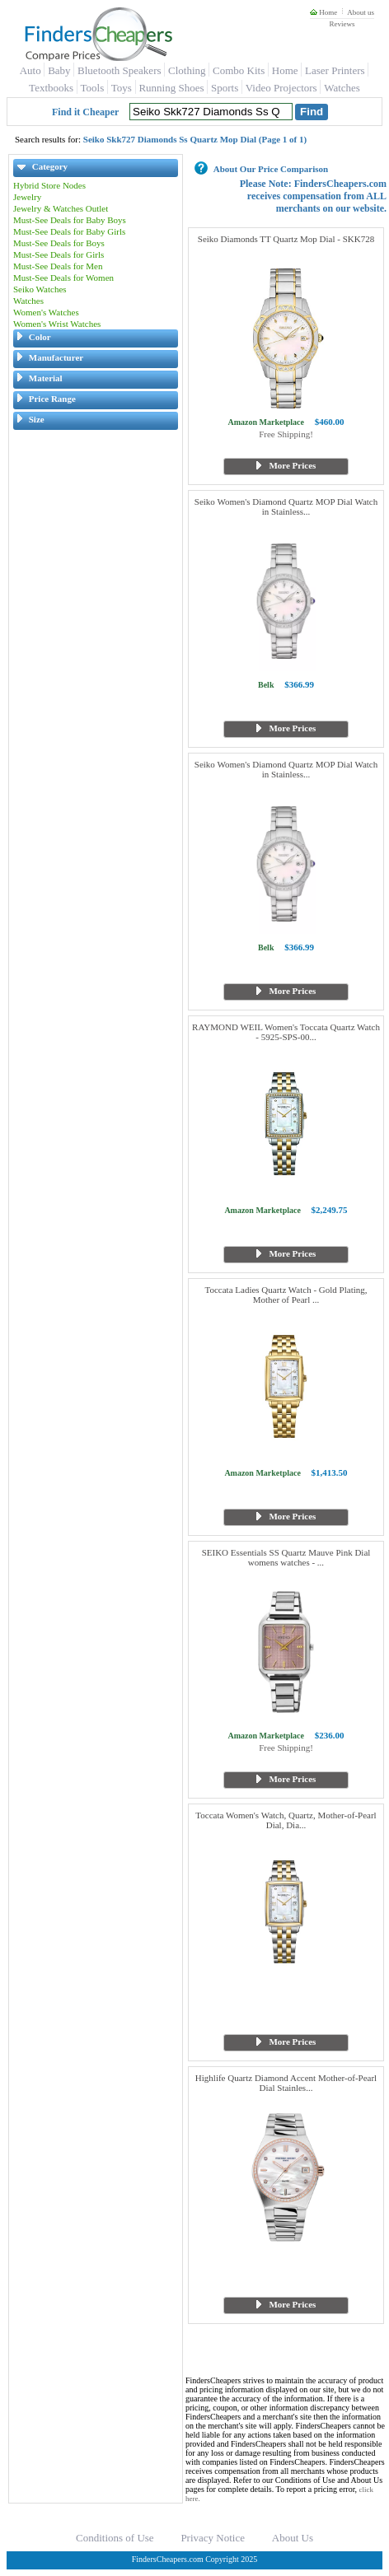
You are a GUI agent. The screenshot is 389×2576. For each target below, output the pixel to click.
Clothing (187, 70)
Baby (59, 70)
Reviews (341, 24)
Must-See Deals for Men (57, 266)
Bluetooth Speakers (119, 70)
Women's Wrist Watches (57, 324)
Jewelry (27, 197)
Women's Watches (46, 312)
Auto (30, 70)
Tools (93, 88)
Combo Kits (239, 70)
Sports (224, 88)
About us (360, 12)
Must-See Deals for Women (63, 277)
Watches (342, 88)
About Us (292, 2538)
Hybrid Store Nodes (49, 185)
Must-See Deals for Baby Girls (69, 231)
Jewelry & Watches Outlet (60, 208)
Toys (121, 88)
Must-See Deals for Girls (58, 254)
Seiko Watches (40, 289)
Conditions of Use (115, 2538)
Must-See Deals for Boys (59, 243)
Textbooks (51, 88)
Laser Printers (335, 70)
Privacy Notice (212, 2538)
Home (323, 12)
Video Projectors (281, 88)
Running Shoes (171, 88)
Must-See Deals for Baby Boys (69, 220)
